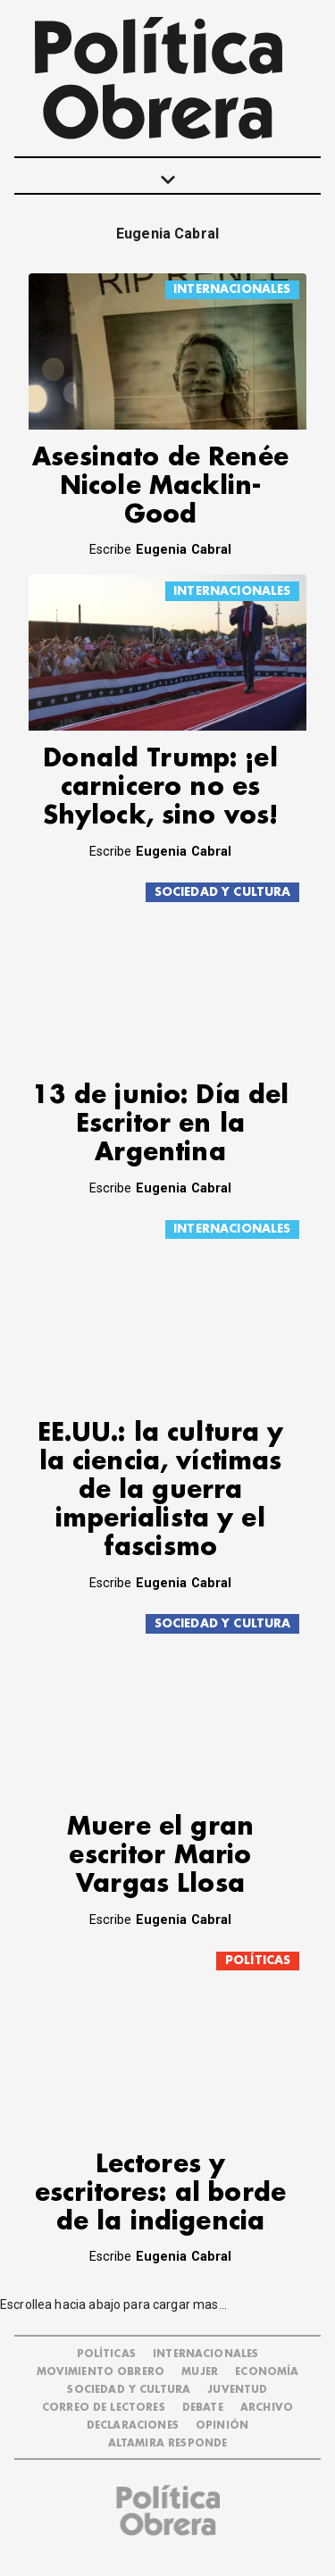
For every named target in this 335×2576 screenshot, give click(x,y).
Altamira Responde (168, 2443)
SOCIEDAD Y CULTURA (223, 892)
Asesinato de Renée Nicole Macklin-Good (160, 486)
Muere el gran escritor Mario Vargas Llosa (160, 1855)
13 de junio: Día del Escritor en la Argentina (160, 1124)
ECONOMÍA (266, 2372)
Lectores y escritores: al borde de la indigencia (160, 2193)
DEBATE (202, 2408)
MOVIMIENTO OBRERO (101, 2372)
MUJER (199, 2372)
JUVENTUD (237, 2390)
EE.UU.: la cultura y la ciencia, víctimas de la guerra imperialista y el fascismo (161, 1490)
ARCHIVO (266, 2408)
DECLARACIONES (133, 2425)
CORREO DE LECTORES (103, 2408)
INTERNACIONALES (231, 289)
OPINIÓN (222, 2425)
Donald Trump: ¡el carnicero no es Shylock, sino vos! (161, 787)
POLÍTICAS (257, 1960)
